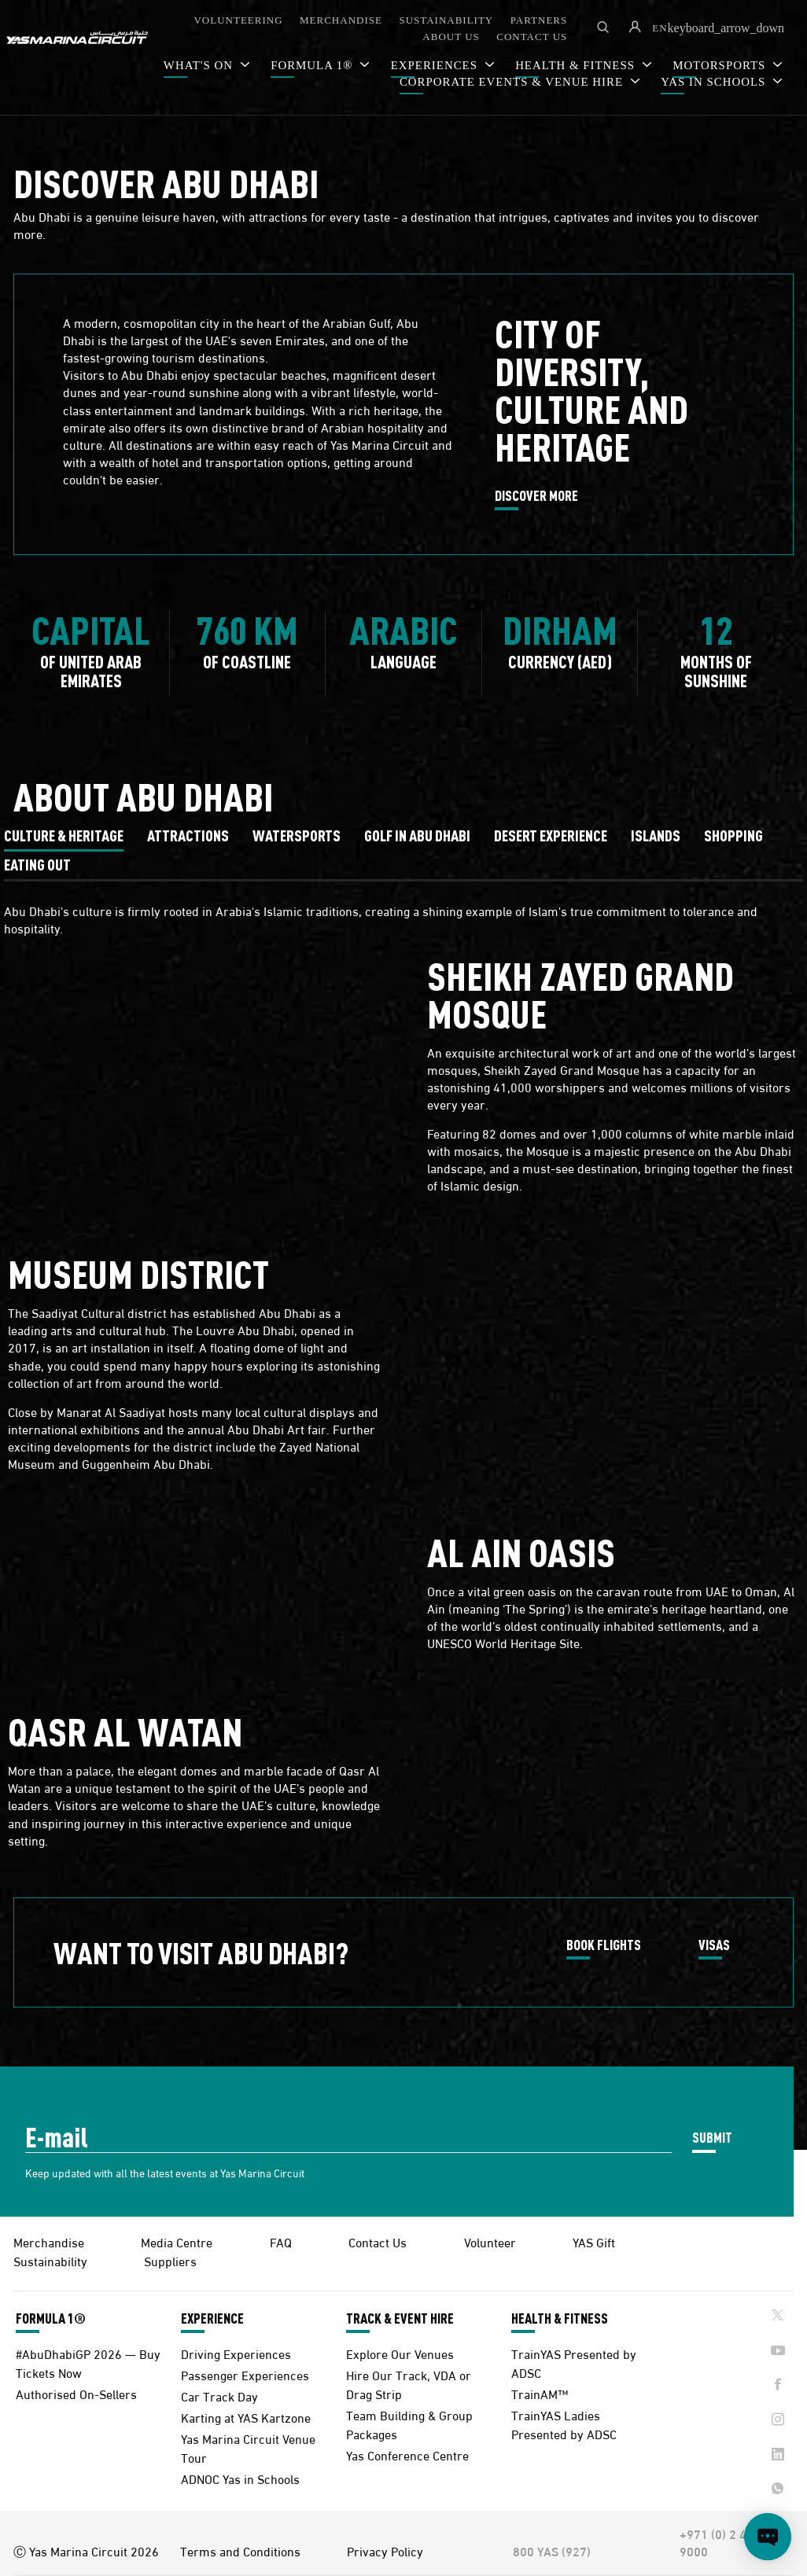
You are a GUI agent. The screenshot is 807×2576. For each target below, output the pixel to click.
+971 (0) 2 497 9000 (720, 2542)
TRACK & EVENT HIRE (400, 2318)
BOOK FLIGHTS (603, 1945)
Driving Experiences (236, 2353)
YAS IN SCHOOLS (715, 81)
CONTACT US (531, 36)
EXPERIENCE (212, 2318)
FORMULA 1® (313, 65)
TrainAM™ (539, 2393)
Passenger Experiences (245, 2374)
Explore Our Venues (400, 2353)
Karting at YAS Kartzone (246, 2417)
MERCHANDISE (341, 20)
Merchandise (48, 2241)
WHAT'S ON (200, 65)
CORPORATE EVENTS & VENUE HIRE (513, 81)
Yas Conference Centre (407, 2454)
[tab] (63, 835)
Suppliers (170, 2260)
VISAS (714, 1945)
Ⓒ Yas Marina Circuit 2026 (86, 2550)
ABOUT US (450, 36)
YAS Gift (594, 2241)
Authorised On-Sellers (76, 2393)
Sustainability (50, 2260)
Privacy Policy (385, 2550)
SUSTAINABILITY (446, 20)
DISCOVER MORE (536, 496)
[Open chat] (767, 2536)
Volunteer (490, 2241)
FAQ (281, 2241)
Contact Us (377, 2241)
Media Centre (176, 2241)
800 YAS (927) (552, 2550)
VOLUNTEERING (237, 20)
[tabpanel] (403, 1381)
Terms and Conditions (240, 2550)
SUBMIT (712, 2137)
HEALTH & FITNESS (559, 2318)
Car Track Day (219, 2395)
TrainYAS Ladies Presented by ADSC (564, 2423)
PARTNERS (539, 20)
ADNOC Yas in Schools (240, 2478)
